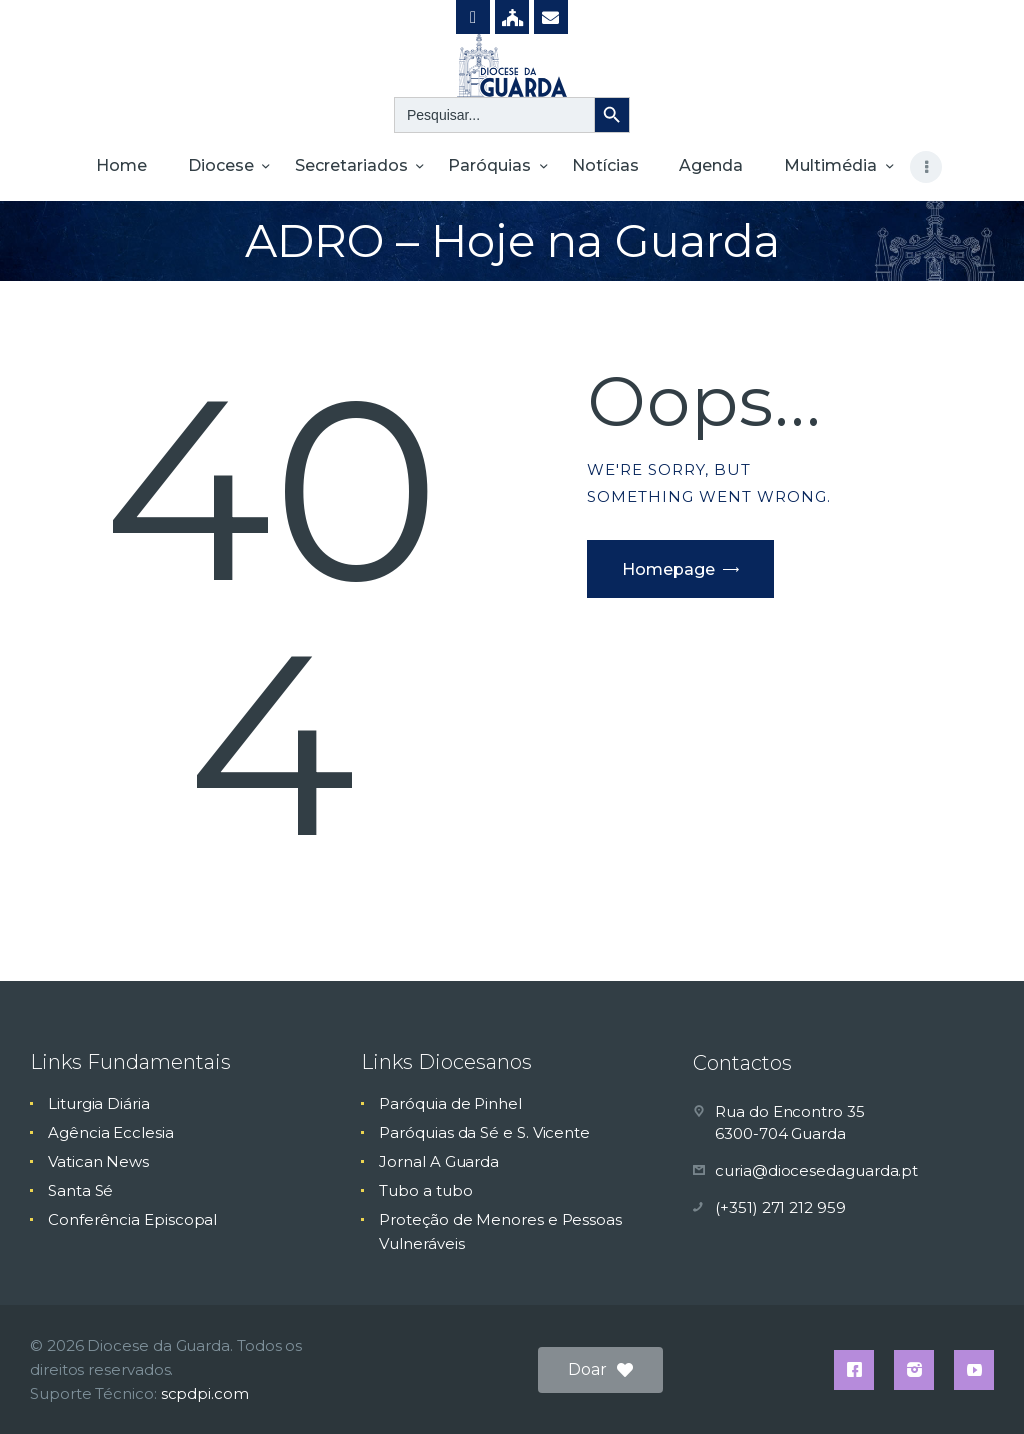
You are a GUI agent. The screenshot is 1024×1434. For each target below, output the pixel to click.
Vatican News (98, 1161)
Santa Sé (80, 1190)
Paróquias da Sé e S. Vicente (484, 1132)
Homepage (668, 569)
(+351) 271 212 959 (780, 1207)
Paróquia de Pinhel (450, 1103)
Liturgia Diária (99, 1103)
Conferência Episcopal (132, 1219)
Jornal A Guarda (439, 1161)
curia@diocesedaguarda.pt (816, 1170)
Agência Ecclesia (111, 1132)
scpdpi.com (205, 1393)
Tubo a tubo (425, 1190)
